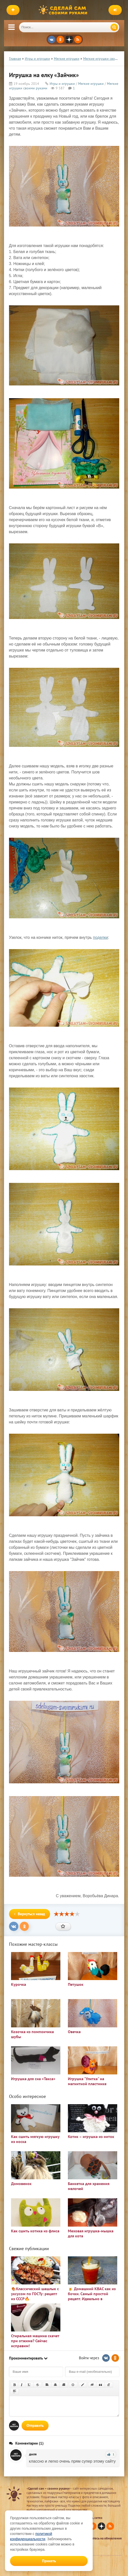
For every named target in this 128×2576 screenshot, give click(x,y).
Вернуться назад (29, 1913)
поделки (100, 937)
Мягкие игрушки (91, 83)
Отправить (35, 2425)
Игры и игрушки (62, 83)
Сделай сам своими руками (64, 10)
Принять (49, 2560)
